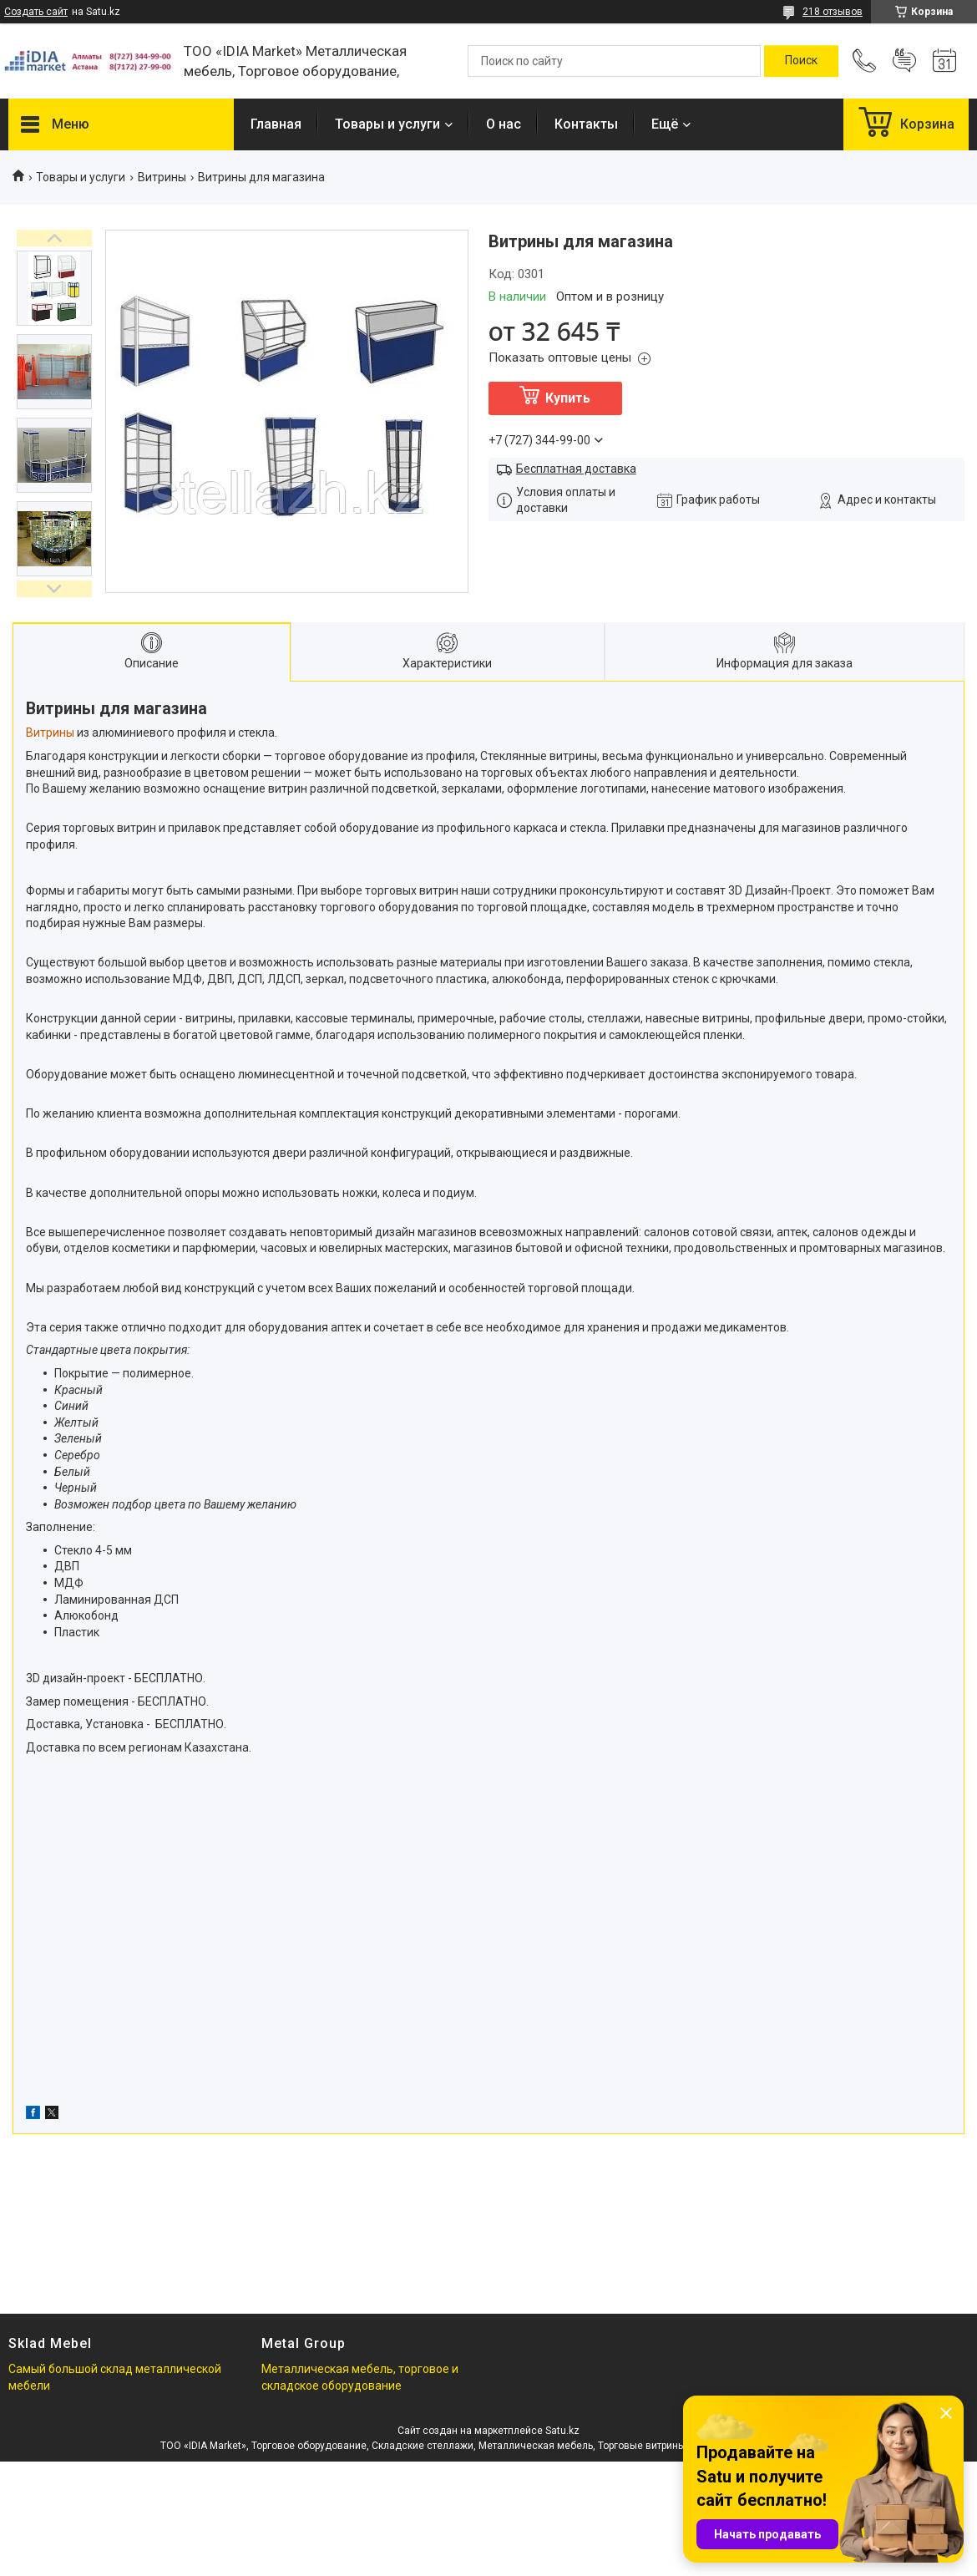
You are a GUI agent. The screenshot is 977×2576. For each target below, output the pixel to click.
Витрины (162, 177)
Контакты (586, 124)
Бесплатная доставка (576, 468)
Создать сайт (36, 12)
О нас (503, 124)
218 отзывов (832, 12)
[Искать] (801, 61)
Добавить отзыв (904, 61)
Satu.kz (562, 2431)
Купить (567, 398)
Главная (276, 124)
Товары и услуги (387, 124)
